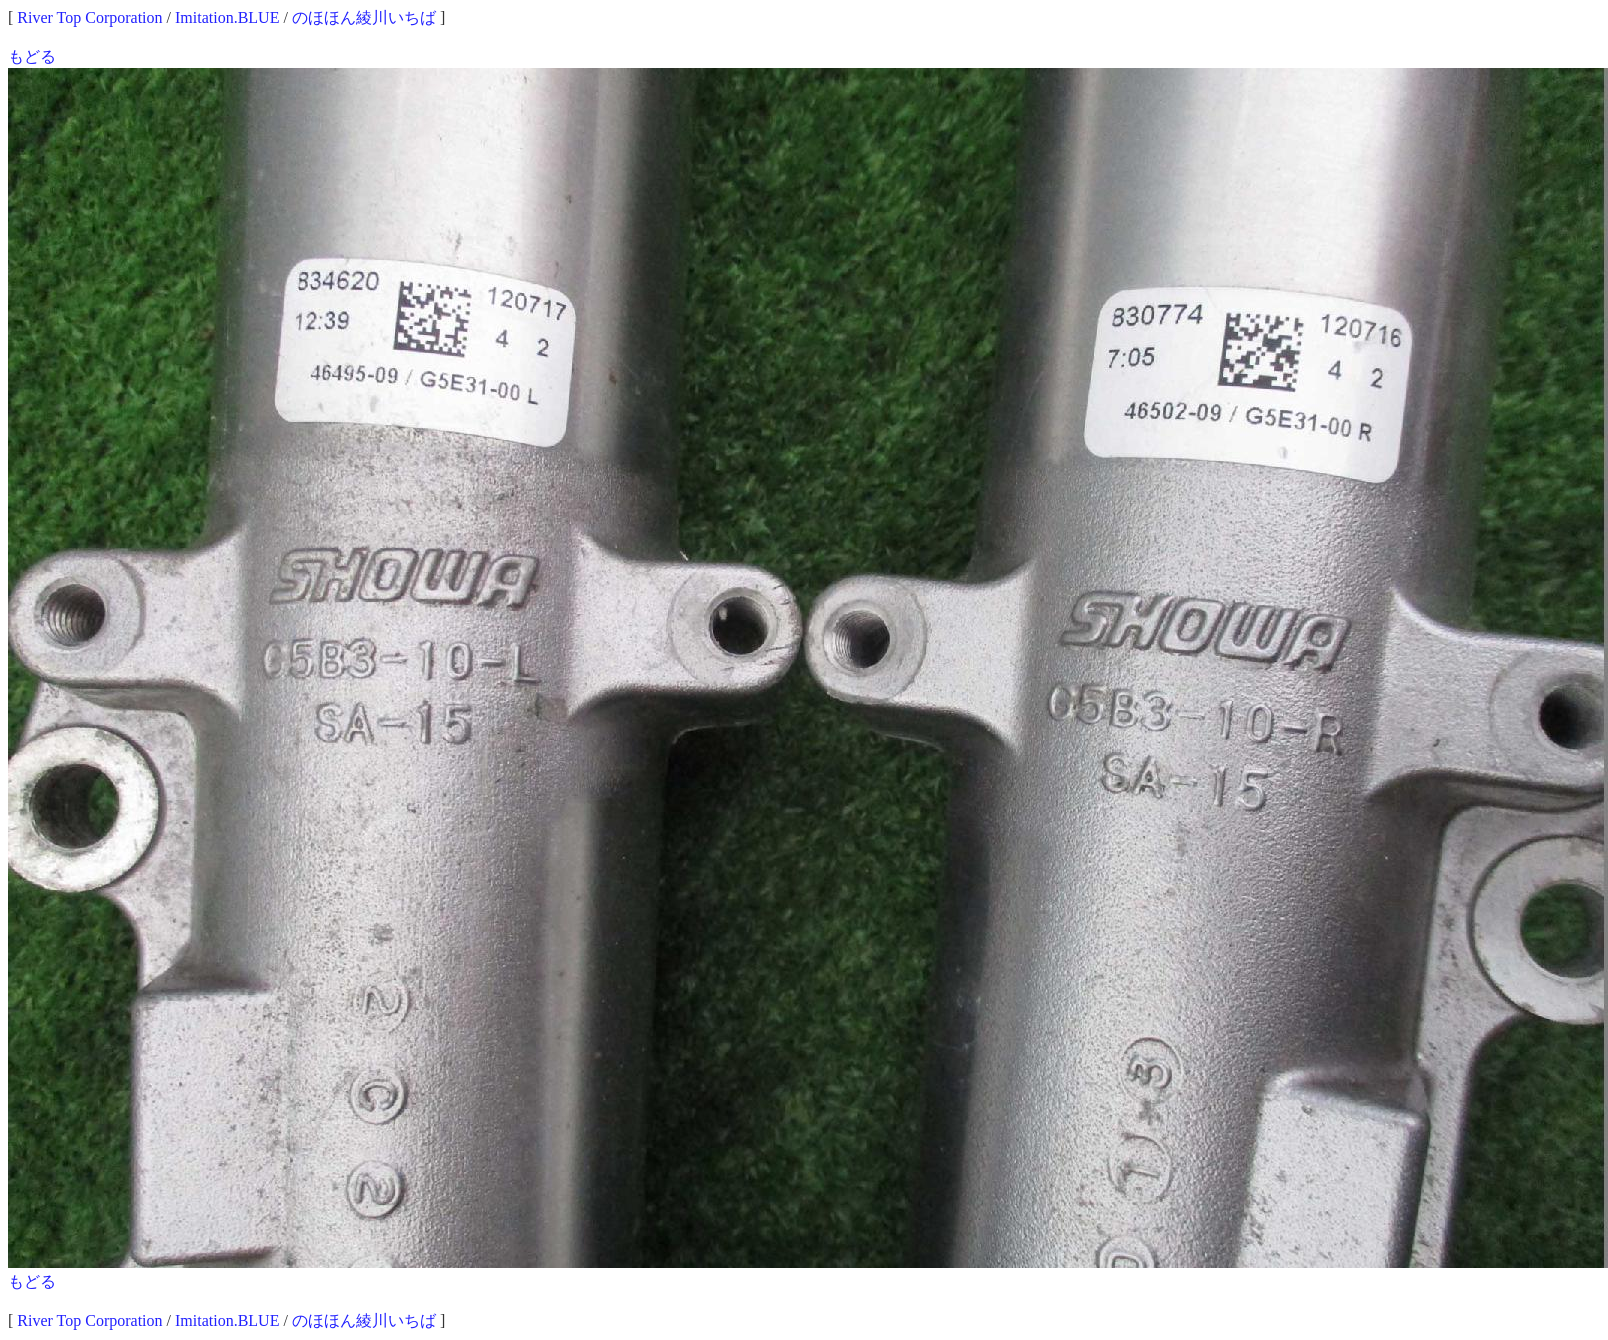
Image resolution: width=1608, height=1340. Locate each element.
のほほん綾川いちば (364, 17)
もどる (32, 56)
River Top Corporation (89, 17)
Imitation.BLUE (227, 17)
